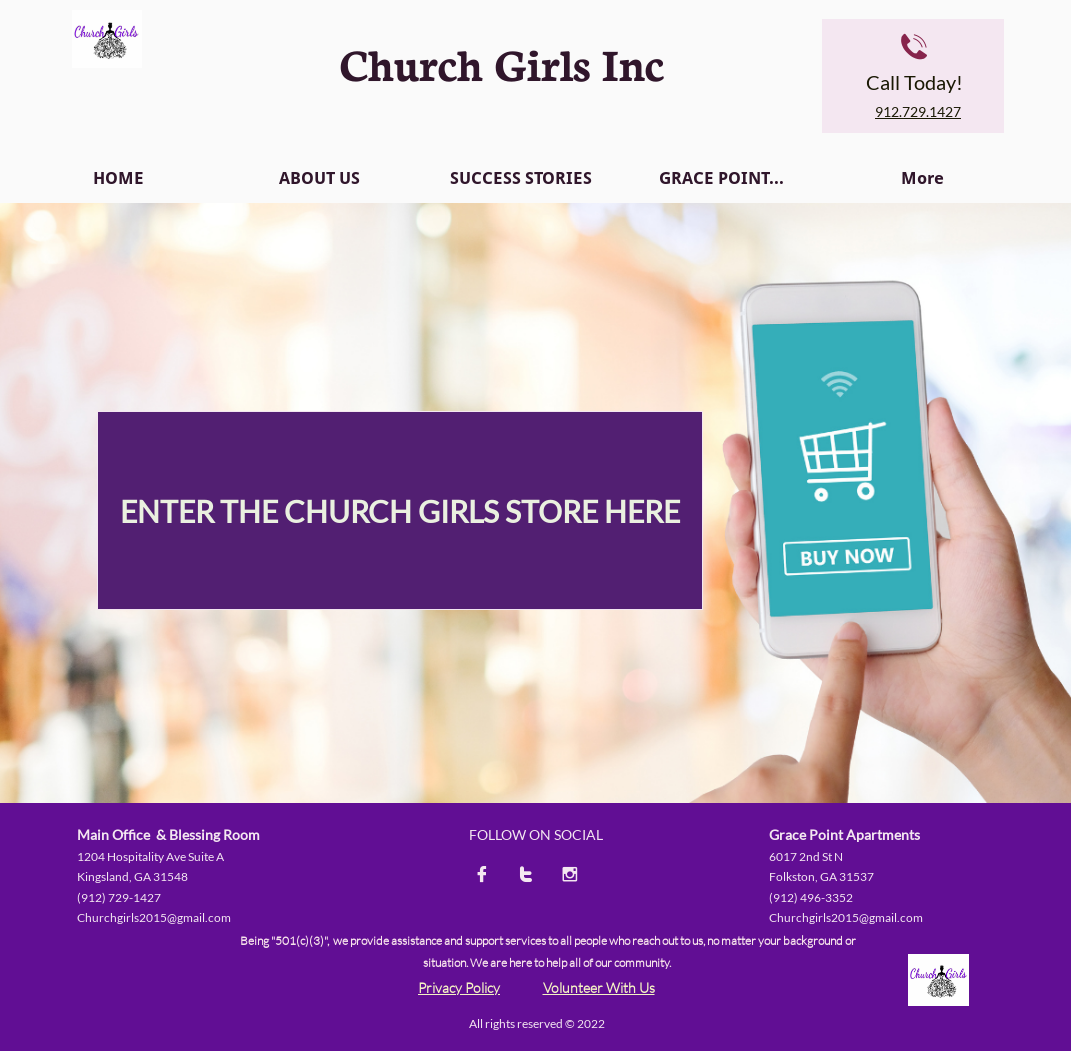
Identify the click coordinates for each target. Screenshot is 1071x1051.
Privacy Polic (455, 987)
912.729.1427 (918, 111)
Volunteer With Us (599, 987)
